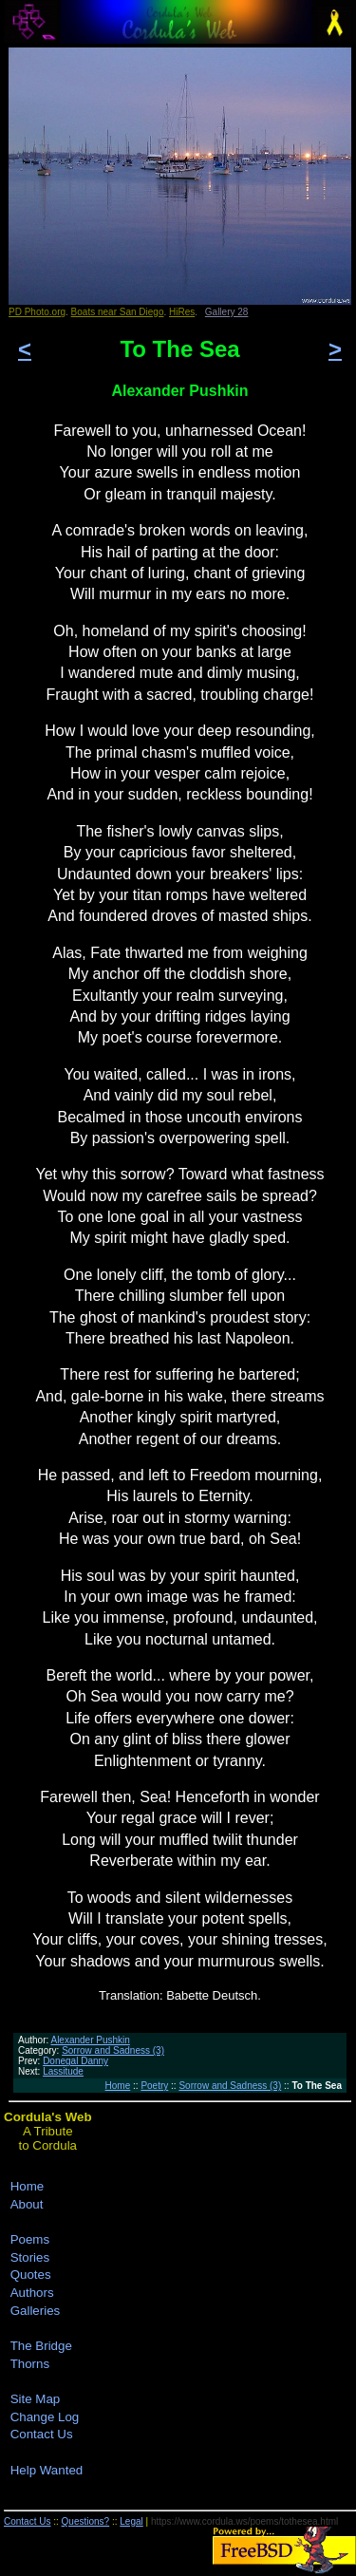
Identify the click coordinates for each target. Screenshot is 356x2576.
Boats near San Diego (117, 312)
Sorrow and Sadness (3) (113, 2050)
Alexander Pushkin (89, 2040)
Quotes (30, 2274)
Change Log (45, 2417)
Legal (131, 2521)
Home (118, 2085)
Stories (29, 2257)
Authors (32, 2292)
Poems (29, 2239)
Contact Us (41, 2434)
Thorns (29, 2364)
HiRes (182, 312)
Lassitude (63, 2071)
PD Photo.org (37, 312)
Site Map (35, 2399)
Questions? (86, 2521)
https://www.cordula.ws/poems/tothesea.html (244, 2521)
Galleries (35, 2310)
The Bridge (41, 2346)
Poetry (154, 2085)
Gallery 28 (227, 312)
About (27, 2204)
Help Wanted (47, 2470)
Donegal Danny (75, 2061)
